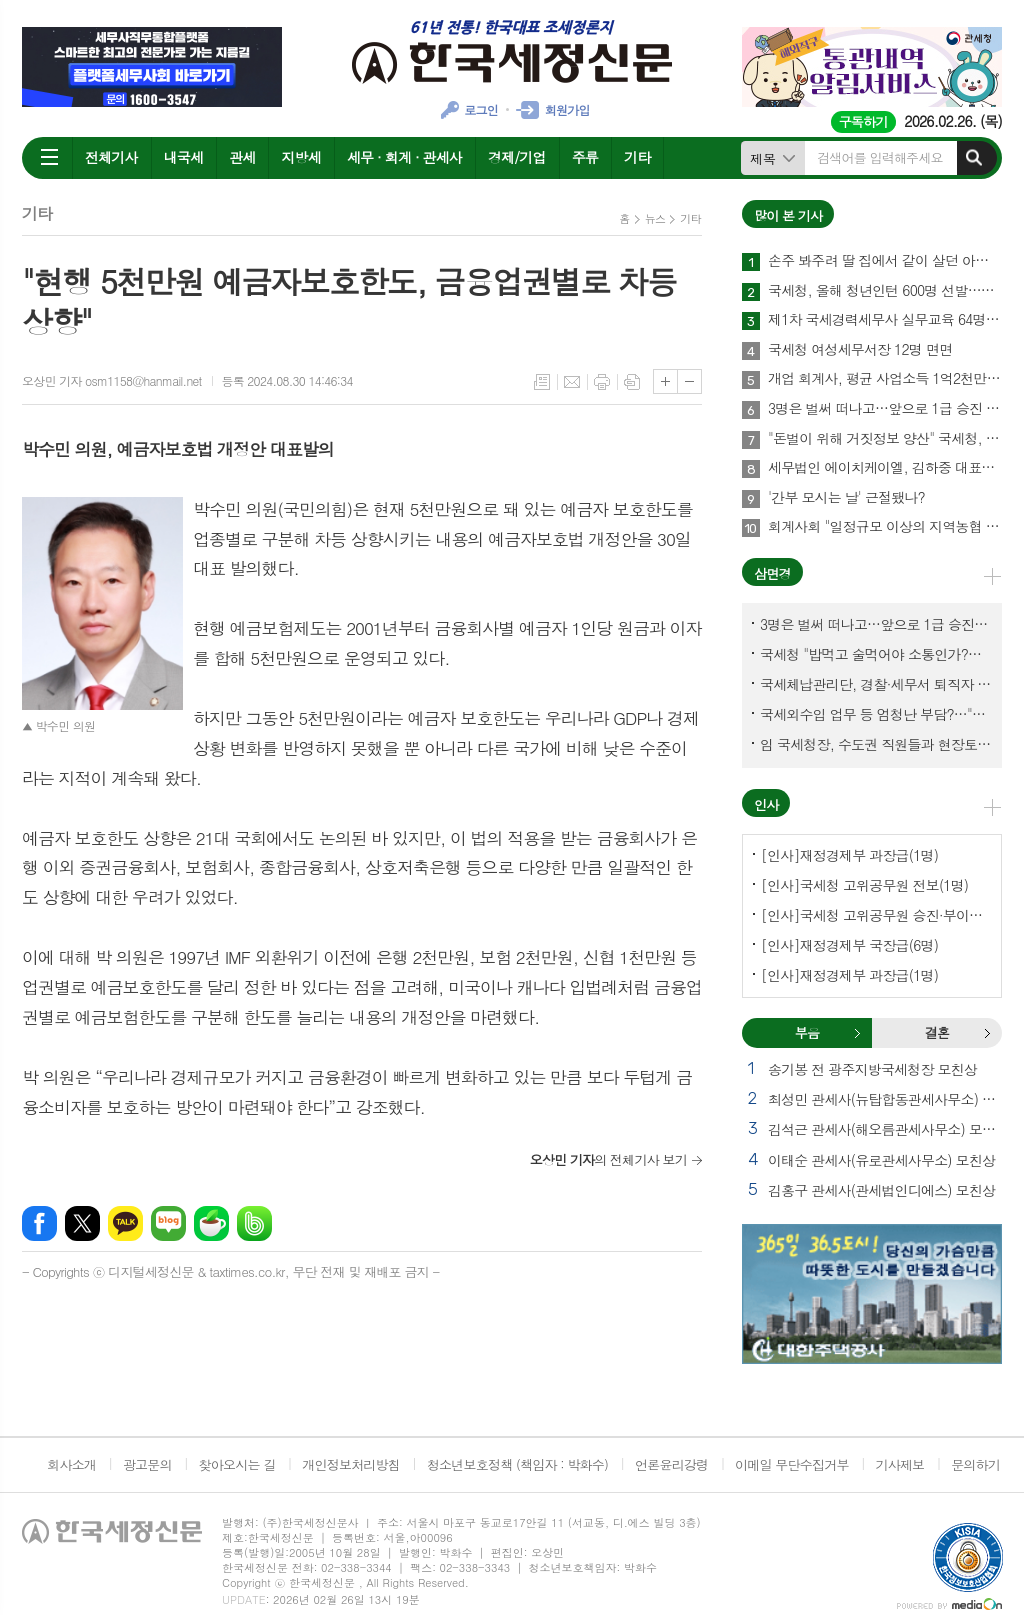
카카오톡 (125, 1223)
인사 (766, 804)
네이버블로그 (168, 1223)
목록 (542, 382)
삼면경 (772, 573)
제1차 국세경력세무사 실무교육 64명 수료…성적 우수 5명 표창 (885, 320)
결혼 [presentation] (937, 1032)
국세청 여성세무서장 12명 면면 (860, 350)
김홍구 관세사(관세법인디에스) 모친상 (881, 1190)
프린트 (602, 382)
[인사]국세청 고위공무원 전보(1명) (864, 885)
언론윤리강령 (671, 1464)
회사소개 (71, 1464)
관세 (242, 157)
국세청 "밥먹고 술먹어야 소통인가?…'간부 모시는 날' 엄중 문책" (876, 654)
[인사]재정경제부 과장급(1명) (849, 855)
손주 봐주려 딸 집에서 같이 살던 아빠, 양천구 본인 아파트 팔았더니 (885, 261)
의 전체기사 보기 (608, 1159)
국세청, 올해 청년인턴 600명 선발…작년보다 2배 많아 (885, 291)
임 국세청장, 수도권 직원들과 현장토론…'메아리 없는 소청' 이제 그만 (876, 744)
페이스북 (39, 1223)
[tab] (807, 1033)
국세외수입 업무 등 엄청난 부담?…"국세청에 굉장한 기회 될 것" (876, 714)
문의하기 (975, 1464)
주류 (585, 157)
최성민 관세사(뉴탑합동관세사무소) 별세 (885, 1099)
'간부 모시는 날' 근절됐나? (846, 498)
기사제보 (899, 1464)
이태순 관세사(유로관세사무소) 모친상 (881, 1160)
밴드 (254, 1223)
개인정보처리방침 (351, 1464)
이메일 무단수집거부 (792, 1464)
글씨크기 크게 (665, 381)
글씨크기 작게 (689, 381)
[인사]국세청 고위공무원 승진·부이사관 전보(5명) (876, 915)
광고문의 (147, 1464)
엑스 (82, 1223)
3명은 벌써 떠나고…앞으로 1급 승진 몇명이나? (885, 409)
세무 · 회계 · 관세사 (404, 157)
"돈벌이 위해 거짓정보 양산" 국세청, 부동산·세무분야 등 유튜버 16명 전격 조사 (885, 439)
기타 (637, 157)
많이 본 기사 (788, 215)
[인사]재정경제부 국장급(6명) (849, 945)
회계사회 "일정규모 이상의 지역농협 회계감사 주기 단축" (885, 527)
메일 (572, 382)
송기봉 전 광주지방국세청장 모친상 (872, 1069)
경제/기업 (517, 157)
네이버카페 (211, 1223)
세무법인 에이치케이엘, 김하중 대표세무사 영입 (885, 468)
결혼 (987, 1033)
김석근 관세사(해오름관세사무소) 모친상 (885, 1129)
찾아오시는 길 (237, 1464)
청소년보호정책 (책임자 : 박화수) (517, 1464)
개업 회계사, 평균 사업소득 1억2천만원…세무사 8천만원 (885, 379)
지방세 (300, 157)
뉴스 (655, 218)
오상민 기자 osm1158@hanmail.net (112, 380)
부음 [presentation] (807, 1032)
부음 (857, 1033)
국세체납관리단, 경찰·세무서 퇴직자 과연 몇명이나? (876, 684)
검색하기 (974, 158)
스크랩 (632, 382)
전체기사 (111, 157)
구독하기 (863, 121)
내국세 (183, 157)
